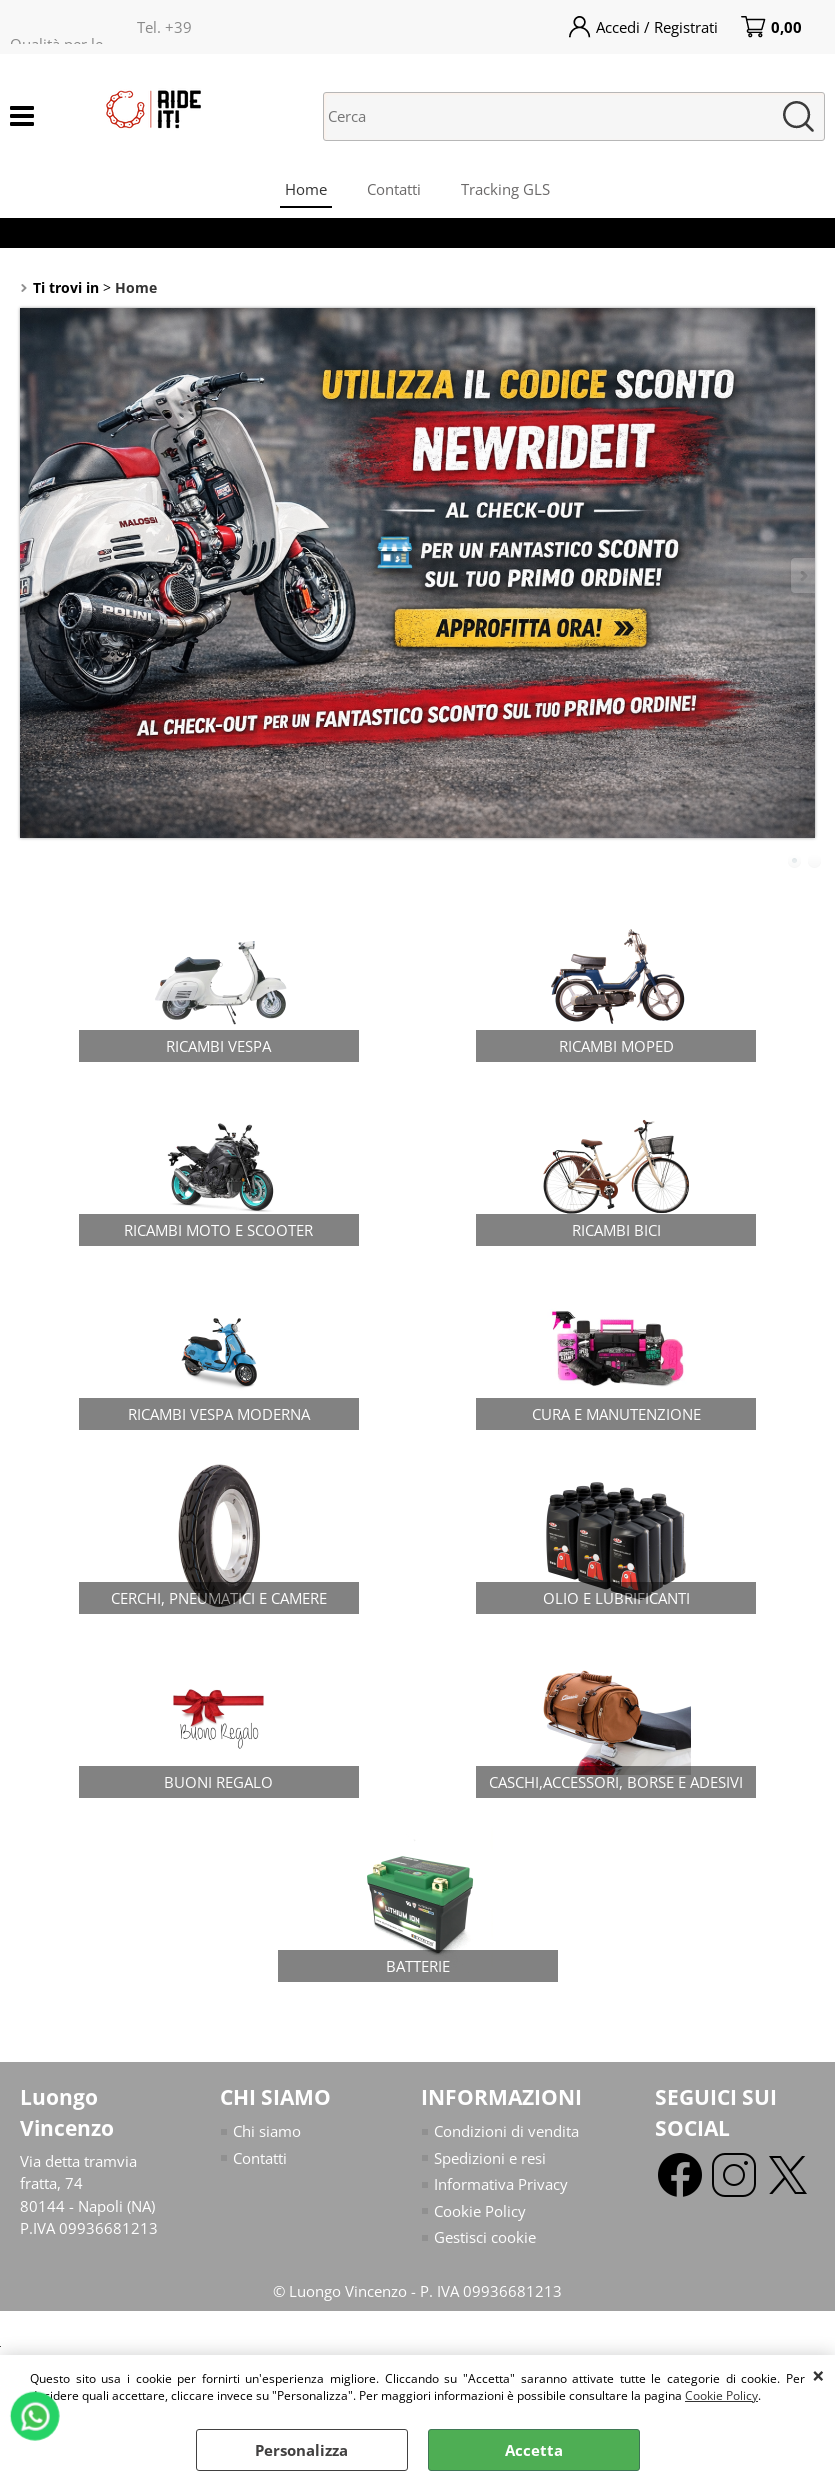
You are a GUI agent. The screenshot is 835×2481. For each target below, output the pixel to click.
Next (802, 575)
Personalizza (301, 2450)
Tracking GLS (505, 189)
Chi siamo (267, 2131)
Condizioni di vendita (506, 2131)
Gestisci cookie (485, 2237)
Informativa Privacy (501, 2184)
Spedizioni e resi (490, 2158)
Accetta (534, 2450)
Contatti (394, 189)
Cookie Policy (721, 2395)
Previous (33, 575)
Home (306, 189)
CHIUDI (818, 2375)
